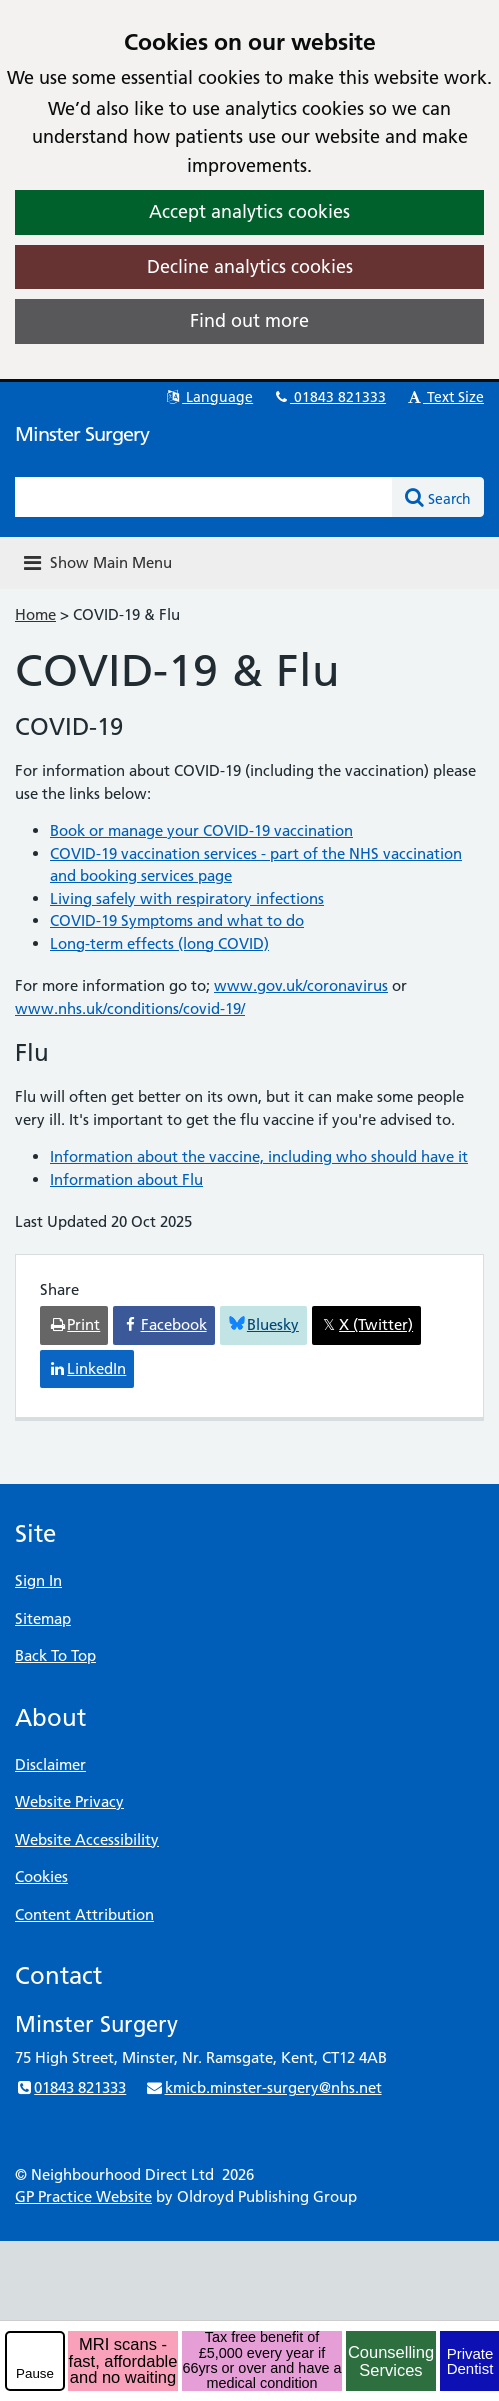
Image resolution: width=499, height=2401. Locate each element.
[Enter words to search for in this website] (204, 497)
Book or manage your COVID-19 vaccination (201, 830)
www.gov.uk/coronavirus (301, 985)
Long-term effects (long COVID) (159, 943)
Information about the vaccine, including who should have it (259, 1156)
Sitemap (43, 1618)
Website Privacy (69, 1801)
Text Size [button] (444, 397)
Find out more (249, 320)
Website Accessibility (87, 1839)
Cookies (41, 1876)
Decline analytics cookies (250, 266)
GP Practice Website (83, 2196)
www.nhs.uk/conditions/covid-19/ (130, 1008)
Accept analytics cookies (249, 211)
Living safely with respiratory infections (187, 898)
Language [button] (208, 397)
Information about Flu (126, 1179)
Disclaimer (50, 1764)
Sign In (38, 1580)
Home (35, 614)
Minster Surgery (82, 434)
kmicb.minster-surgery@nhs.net (263, 2087)
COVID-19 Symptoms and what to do (177, 920)
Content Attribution (84, 1914)
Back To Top (55, 1655)
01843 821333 (329, 397)
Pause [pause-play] (35, 2373)
